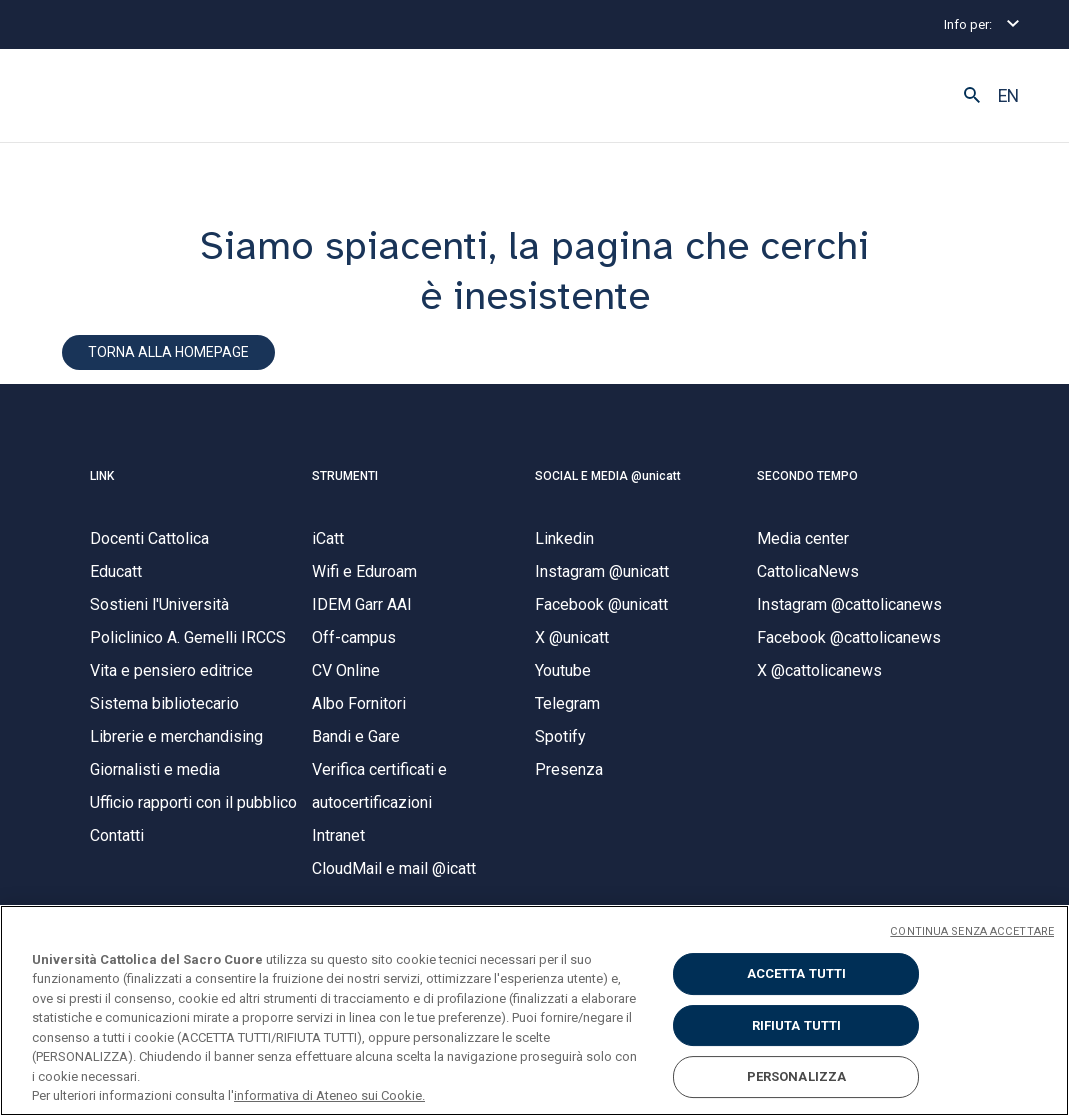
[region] (534, 1010)
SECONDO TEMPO (807, 478)
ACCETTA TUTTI (797, 973)
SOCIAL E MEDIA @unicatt (608, 478)
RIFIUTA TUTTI (797, 1025)
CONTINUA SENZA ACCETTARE (972, 931)
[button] (972, 96)
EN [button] (1008, 96)
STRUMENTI (345, 478)
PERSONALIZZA (797, 1076)
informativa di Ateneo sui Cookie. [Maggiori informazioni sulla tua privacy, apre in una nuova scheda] (329, 1095)
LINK (102, 478)
